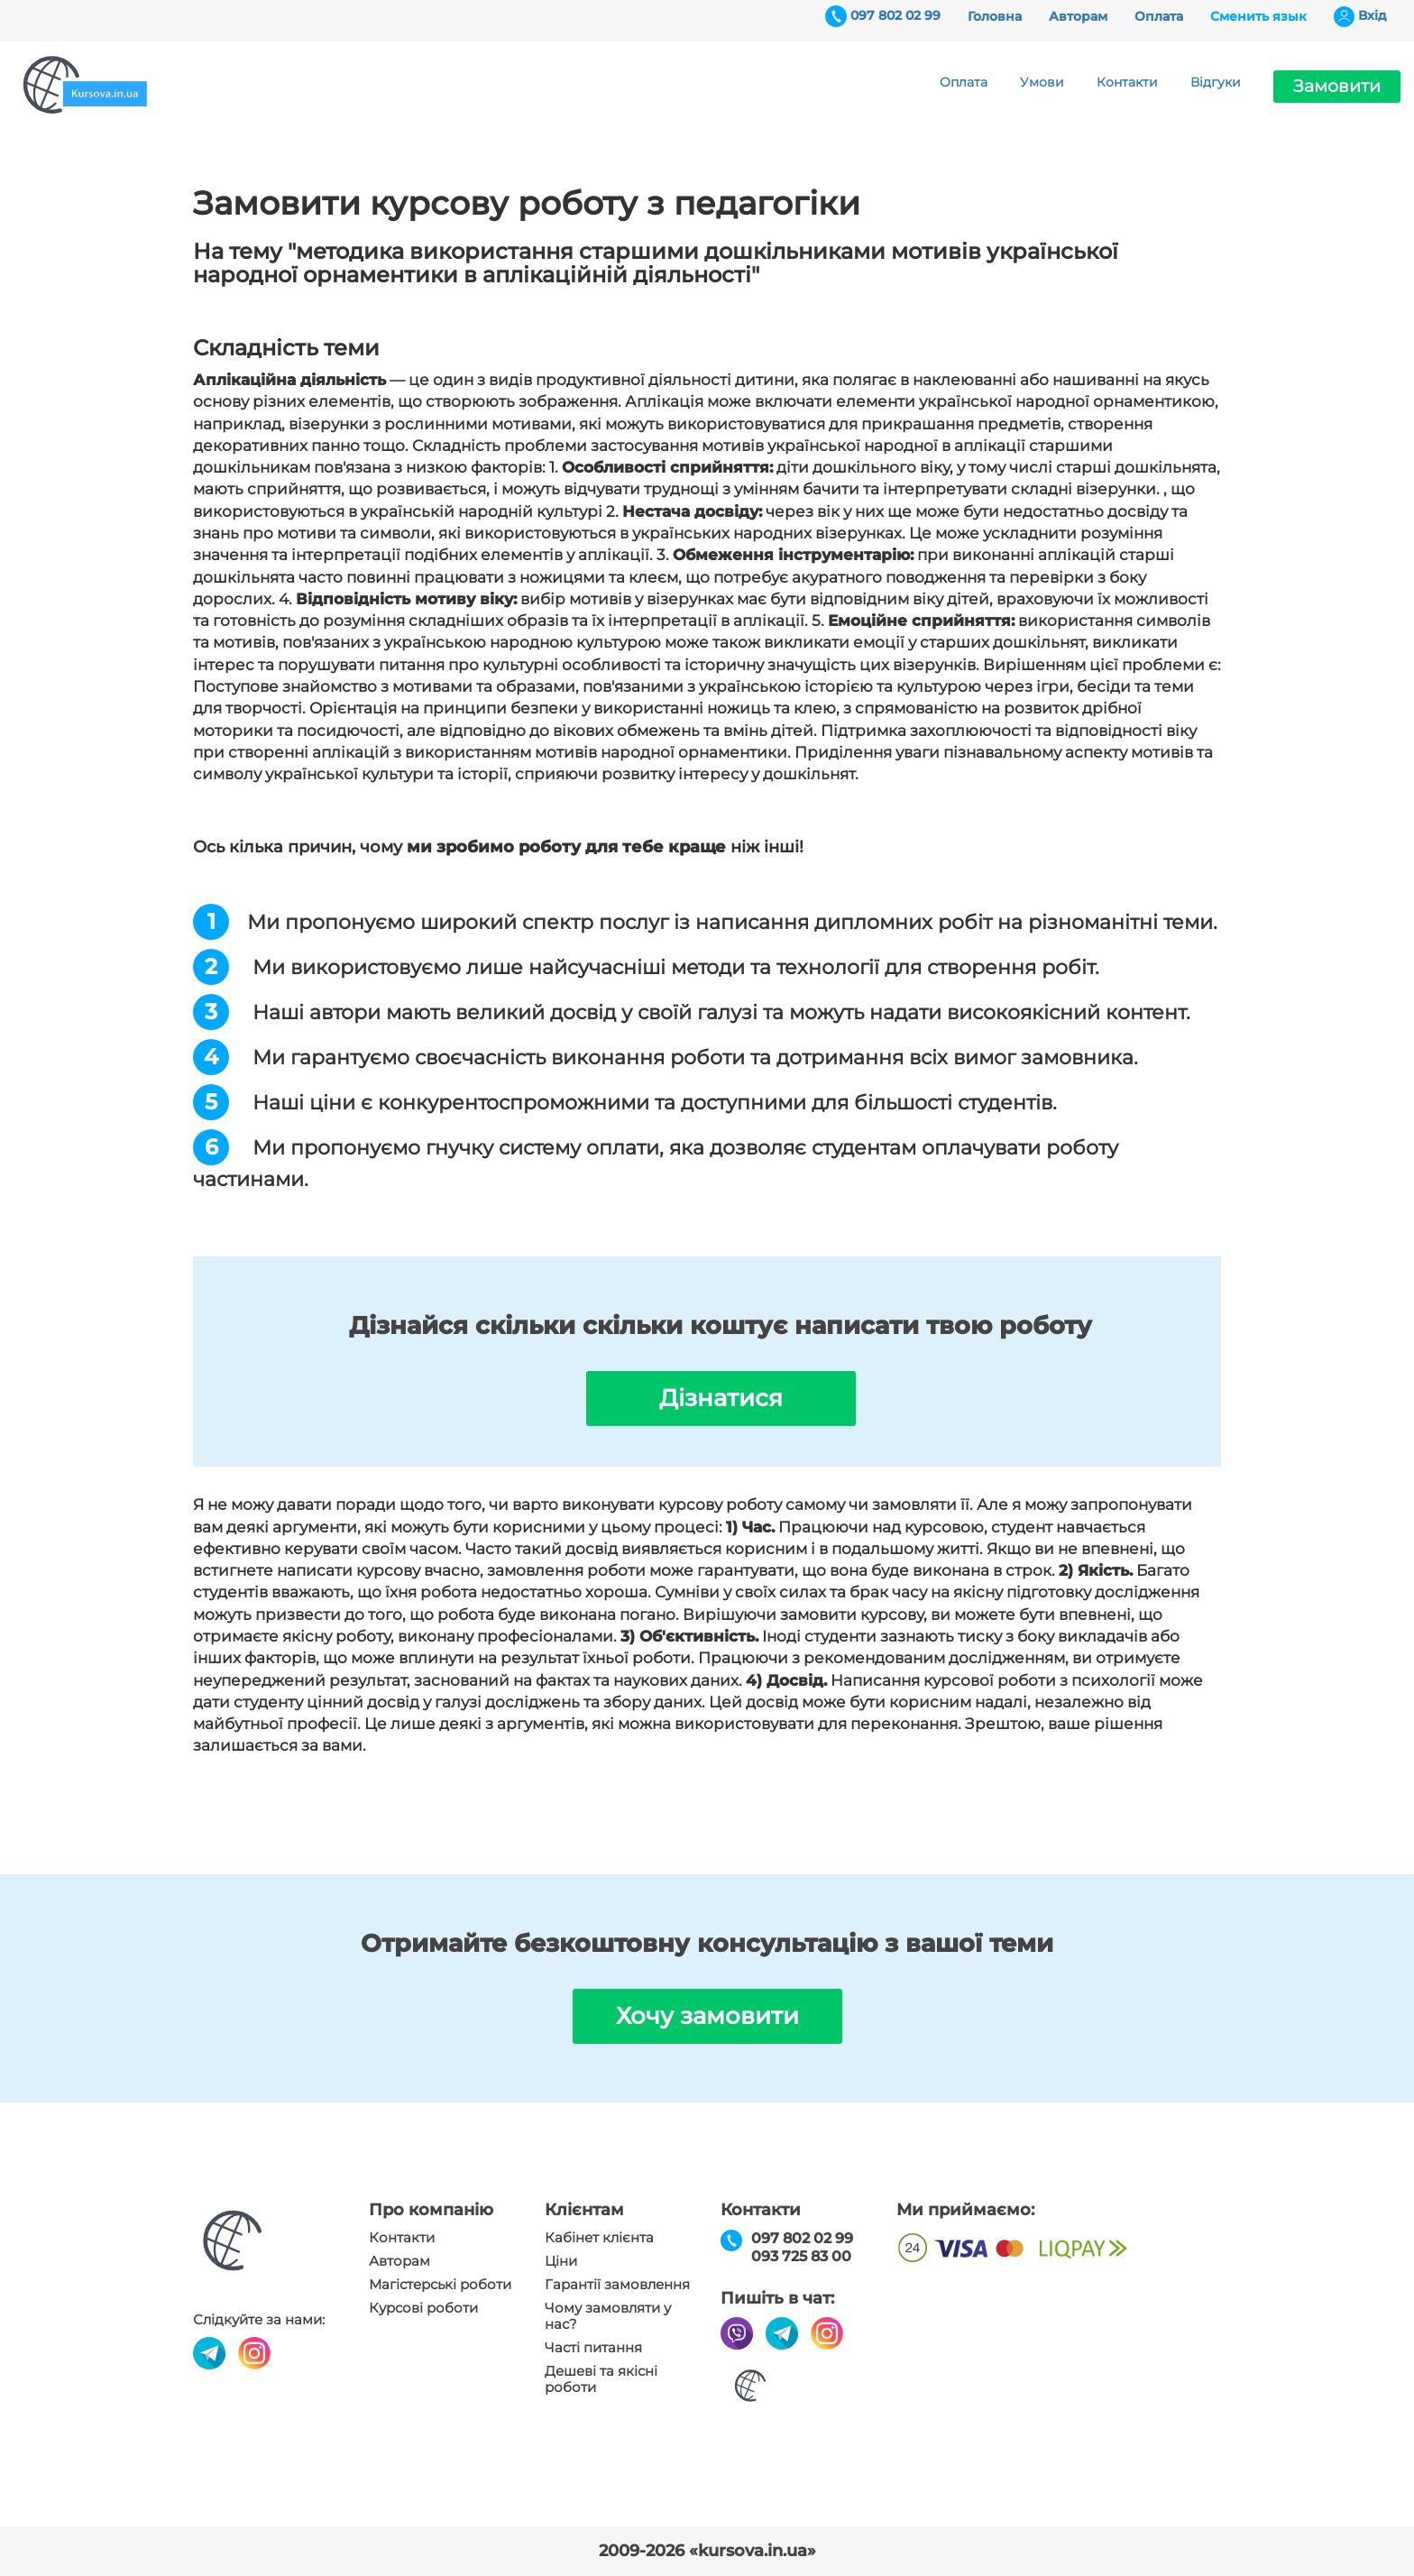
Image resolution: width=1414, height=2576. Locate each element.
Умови (1042, 82)
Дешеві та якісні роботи (601, 2379)
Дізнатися (721, 1398)
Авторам (1078, 16)
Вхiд (1372, 15)
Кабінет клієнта (599, 2238)
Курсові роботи (423, 2308)
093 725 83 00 (801, 2256)
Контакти (1127, 82)
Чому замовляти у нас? (608, 2316)
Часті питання (593, 2348)
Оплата (1158, 16)
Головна (995, 16)
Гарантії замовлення (617, 2285)
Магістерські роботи (440, 2285)
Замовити (1337, 86)
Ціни (561, 2261)
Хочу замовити (707, 2015)
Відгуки (1215, 82)
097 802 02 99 (895, 15)
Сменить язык (1258, 16)
